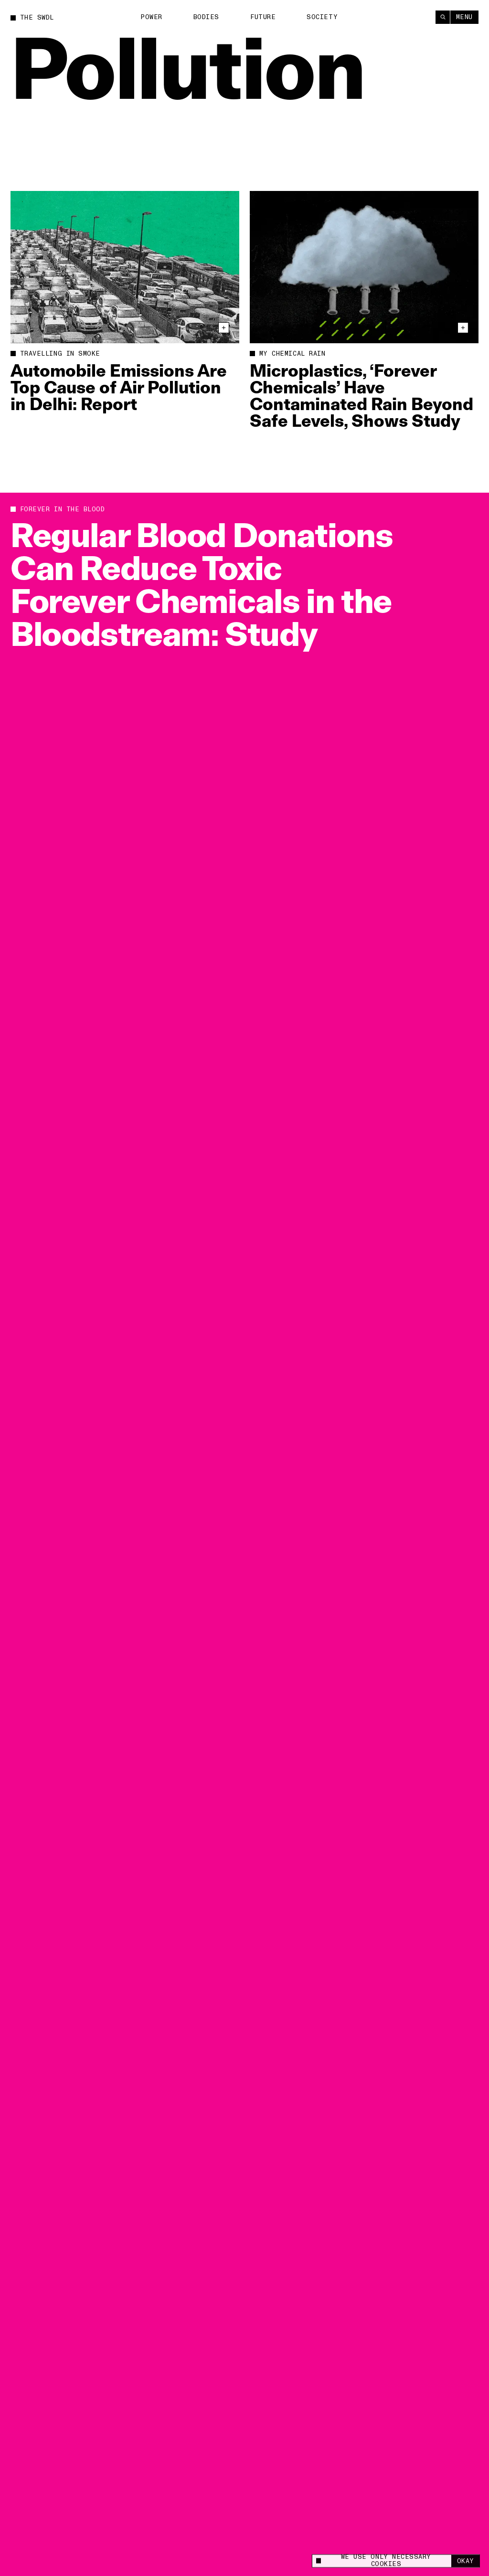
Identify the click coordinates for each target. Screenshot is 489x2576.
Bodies (206, 16)
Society (322, 16)
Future (263, 16)
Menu (464, 16)
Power (151, 17)
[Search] (443, 17)
